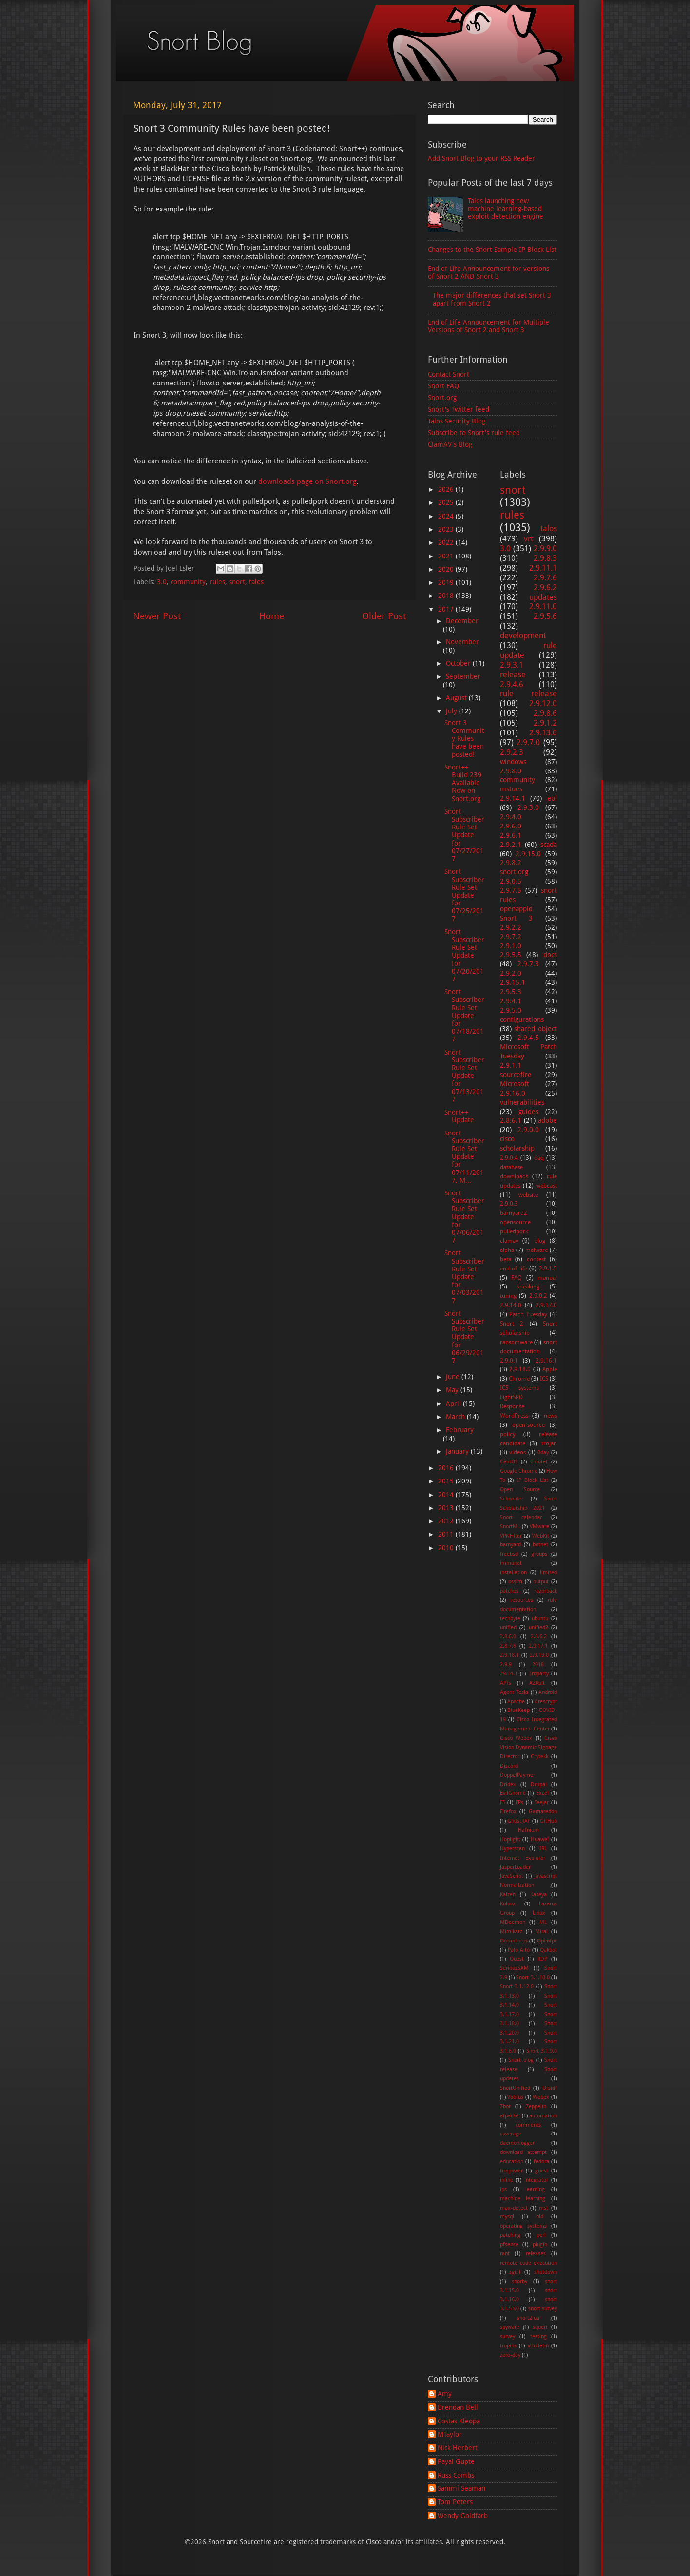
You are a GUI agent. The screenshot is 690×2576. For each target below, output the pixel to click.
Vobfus (515, 2097)
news (550, 1415)
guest (541, 2171)
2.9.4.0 (510, 817)
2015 (447, 1481)
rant (505, 2253)
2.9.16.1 (546, 1360)
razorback (545, 1591)
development (523, 635)
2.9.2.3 (511, 752)
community (188, 582)
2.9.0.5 (510, 881)
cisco (507, 1139)
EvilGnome (513, 1793)
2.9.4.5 (528, 1037)
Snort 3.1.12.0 (517, 1986)
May (453, 1390)
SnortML (510, 1526)
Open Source (520, 1489)
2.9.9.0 (545, 548)
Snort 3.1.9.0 (541, 2051)
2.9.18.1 (509, 1655)
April (454, 1403)
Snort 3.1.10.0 (532, 1977)
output (541, 1581)
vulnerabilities (522, 1102)
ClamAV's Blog (450, 444)
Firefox (508, 1811)
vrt (528, 538)
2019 (447, 582)
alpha (507, 1250)
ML (543, 1922)
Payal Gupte (456, 2461)
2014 (447, 1495)
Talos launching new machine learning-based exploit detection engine (505, 208)
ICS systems (519, 1387)
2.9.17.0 (546, 1305)
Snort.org (442, 398)
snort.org (514, 872)
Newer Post (157, 616)
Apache (516, 1701)
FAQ (516, 1277)
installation (513, 1572)
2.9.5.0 (510, 1010)
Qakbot (548, 1950)
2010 (447, 1548)
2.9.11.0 (543, 606)
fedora (541, 2161)
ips (503, 2189)
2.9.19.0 (539, 1655)
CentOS (509, 1462)
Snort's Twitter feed (458, 409)
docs (550, 955)
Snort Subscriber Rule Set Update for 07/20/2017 (464, 955)
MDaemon (512, 1922)
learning (535, 2189)
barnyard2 (513, 1213)
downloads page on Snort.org (307, 481)
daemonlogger (517, 2143)
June (453, 1377)
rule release (528, 693)
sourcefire (516, 1074)
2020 (447, 569)
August (457, 698)
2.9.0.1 (509, 1360)
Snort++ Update (459, 1116)
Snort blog (521, 2060)
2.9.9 (506, 1664)
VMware (539, 1526)
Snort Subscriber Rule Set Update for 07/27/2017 (464, 835)
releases (536, 2253)
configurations (522, 1019)
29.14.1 (509, 1674)
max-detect (514, 2208)
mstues (511, 789)
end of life (513, 1268)
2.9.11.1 (543, 568)
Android (547, 1692)
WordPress (514, 1415)
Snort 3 (516, 918)
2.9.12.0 (543, 703)
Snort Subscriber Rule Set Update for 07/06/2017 (464, 1216)
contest (536, 1259)
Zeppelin (536, 2106)
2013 (447, 1508)
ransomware (516, 1342)
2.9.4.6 (511, 684)
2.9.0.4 (509, 1157)
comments (528, 2125)
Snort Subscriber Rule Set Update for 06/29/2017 (464, 1337)
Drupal (539, 1784)
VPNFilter (511, 1536)
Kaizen (508, 1894)
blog (539, 1240)
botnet (540, 1544)
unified (508, 1627)
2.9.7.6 (545, 577)
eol (552, 798)
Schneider (511, 1499)
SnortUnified (515, 2088)
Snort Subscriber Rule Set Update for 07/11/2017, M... (464, 1156)
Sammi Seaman (461, 2488)
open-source (528, 1425)
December (462, 621)
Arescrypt (546, 1701)
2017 (447, 609)
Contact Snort (448, 374)
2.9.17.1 (538, 1646)
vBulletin (538, 2346)
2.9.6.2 (545, 587)
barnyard (510, 1544)
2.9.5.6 (545, 616)
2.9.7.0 (528, 742)
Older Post (384, 616)
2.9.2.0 (510, 973)
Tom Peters (455, 2502)
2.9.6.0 (510, 826)
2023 (447, 529)
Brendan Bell (458, 2407)
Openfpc (547, 1941)
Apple (549, 1369)
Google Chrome (518, 1471)
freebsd (509, 1554)
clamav (509, 1240)
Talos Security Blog (456, 421)
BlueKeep (518, 1710)
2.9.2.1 (510, 844)
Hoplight (510, 1839)
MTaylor (450, 2434)
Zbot (505, 2106)
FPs (519, 1802)
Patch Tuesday (528, 1314)
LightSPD (511, 1397)
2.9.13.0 (543, 732)
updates (543, 597)
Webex (541, 2097)
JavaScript (511, 1876)
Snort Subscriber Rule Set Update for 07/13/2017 (464, 1075)
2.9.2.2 (510, 927)
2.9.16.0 (512, 1093)
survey (507, 2336)
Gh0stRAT (518, 1821)
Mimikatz (511, 1931)
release (513, 674)
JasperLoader (515, 1867)
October (459, 663)
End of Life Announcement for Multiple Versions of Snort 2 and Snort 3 (488, 326)
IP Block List (532, 1480)
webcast (546, 1185)
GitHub (548, 1821)
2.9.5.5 (510, 955)
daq (539, 1157)
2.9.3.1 (511, 665)
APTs (505, 1683)
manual (547, 1277)
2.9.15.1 (512, 982)
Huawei (540, 1839)
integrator (536, 2180)
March (456, 1417)
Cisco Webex (516, 1738)
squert (540, 2327)
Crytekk (539, 1756)
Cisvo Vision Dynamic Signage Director (528, 1747)
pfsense (509, 2244)
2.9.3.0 (528, 807)
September (463, 676)
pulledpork (514, 1231)
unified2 (538, 1627)
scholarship (517, 1148)
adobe (547, 1120)
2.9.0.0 (528, 1130)
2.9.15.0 (528, 854)
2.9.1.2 (545, 723)
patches (509, 1591)
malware (536, 1250)
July (452, 711)
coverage (510, 2134)
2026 (447, 489)
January (458, 1451)
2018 (447, 595)
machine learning (523, 2198)
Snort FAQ (443, 386)
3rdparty (539, 1674)
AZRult (537, 1683)
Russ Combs (456, 2475)
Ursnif (549, 2088)
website (528, 1195)
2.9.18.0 (520, 1369)
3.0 (162, 582)
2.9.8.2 (510, 862)
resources (521, 1600)
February (460, 1430)
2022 (447, 542)
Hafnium (528, 1830)
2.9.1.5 (548, 1268)
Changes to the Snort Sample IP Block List (492, 249)
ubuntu (540, 1618)
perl (541, 2235)
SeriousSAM (514, 1968)
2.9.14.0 (510, 1305)
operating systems (523, 2226)
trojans (508, 2346)
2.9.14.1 (512, 798)
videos (517, 1452)
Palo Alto (519, 1950)
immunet (511, 1563)
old (539, 2216)
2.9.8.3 (545, 558)
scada (548, 844)
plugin (540, 2244)
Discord (509, 1766)
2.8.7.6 (508, 1646)
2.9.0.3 (509, 1203)
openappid (516, 909)
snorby (519, 2281)
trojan (549, 1443)
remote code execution (528, 2263)
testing (538, 2336)
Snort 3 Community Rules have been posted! (464, 738)
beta (505, 1259)
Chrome (519, 1378)
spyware (509, 2327)
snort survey (542, 2309)
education (511, 2161)
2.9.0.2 (538, 1295)
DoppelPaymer (517, 1775)
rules (217, 582)
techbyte (510, 1618)
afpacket (510, 2116)
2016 (447, 1468)
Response (512, 1406)
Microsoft (514, 1084)
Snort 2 (512, 1323)
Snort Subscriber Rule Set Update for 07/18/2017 (464, 1015)
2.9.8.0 (510, 771)
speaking (528, 1286)
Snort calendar (521, 1517)
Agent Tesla (514, 1692)
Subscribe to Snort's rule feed (474, 433)
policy (508, 1434)
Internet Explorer (522, 1858)
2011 (447, 1534)
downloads (514, 1176)
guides (528, 1111)
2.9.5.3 (510, 992)
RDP (542, 1959)
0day (543, 1452)
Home (271, 616)
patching (510, 2235)
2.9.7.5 (510, 890)
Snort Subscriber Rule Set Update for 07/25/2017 (464, 895)
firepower (511, 2171)
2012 (447, 1521)
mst (543, 2208)
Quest (517, 1959)
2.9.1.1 (510, 1065)
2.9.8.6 (545, 713)
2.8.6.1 (510, 1120)
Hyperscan (512, 1848)
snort (237, 582)
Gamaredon (543, 1811)
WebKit (540, 1536)
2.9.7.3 (528, 964)
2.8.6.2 (539, 1637)
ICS (544, 1378)
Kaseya (538, 1894)
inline (506, 2180)
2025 (447, 502)
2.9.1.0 (510, 946)
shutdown (545, 2272)
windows (513, 762)
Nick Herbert (458, 2448)
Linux (539, 1913)
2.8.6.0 (508, 1637)
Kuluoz (508, 1904)
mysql (507, 2216)
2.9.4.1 (510, 1001)
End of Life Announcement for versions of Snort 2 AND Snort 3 (488, 272)
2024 (447, 516)
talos (256, 582)
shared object (535, 1029)
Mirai (541, 1931)
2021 (447, 556)
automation (543, 2116)
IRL (543, 1848)
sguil (514, 2272)
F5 (502, 1802)
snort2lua (528, 2318)
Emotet (539, 1462)
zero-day (510, 2355)
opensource (515, 1222)
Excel (542, 1793)
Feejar (541, 1802)
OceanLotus (514, 1941)
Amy (445, 2394)
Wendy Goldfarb (463, 2515)
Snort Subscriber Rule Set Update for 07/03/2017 (464, 1276)
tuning (508, 1295)
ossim (515, 1581)
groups (539, 1554)
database (511, 1167)
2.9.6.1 (510, 835)
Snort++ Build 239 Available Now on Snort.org (462, 783)
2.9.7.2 (510, 937)
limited (548, 1572)
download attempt (523, 2152)
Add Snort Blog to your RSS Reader (481, 158)
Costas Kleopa (459, 2421)
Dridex (508, 1784)
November (462, 642)
